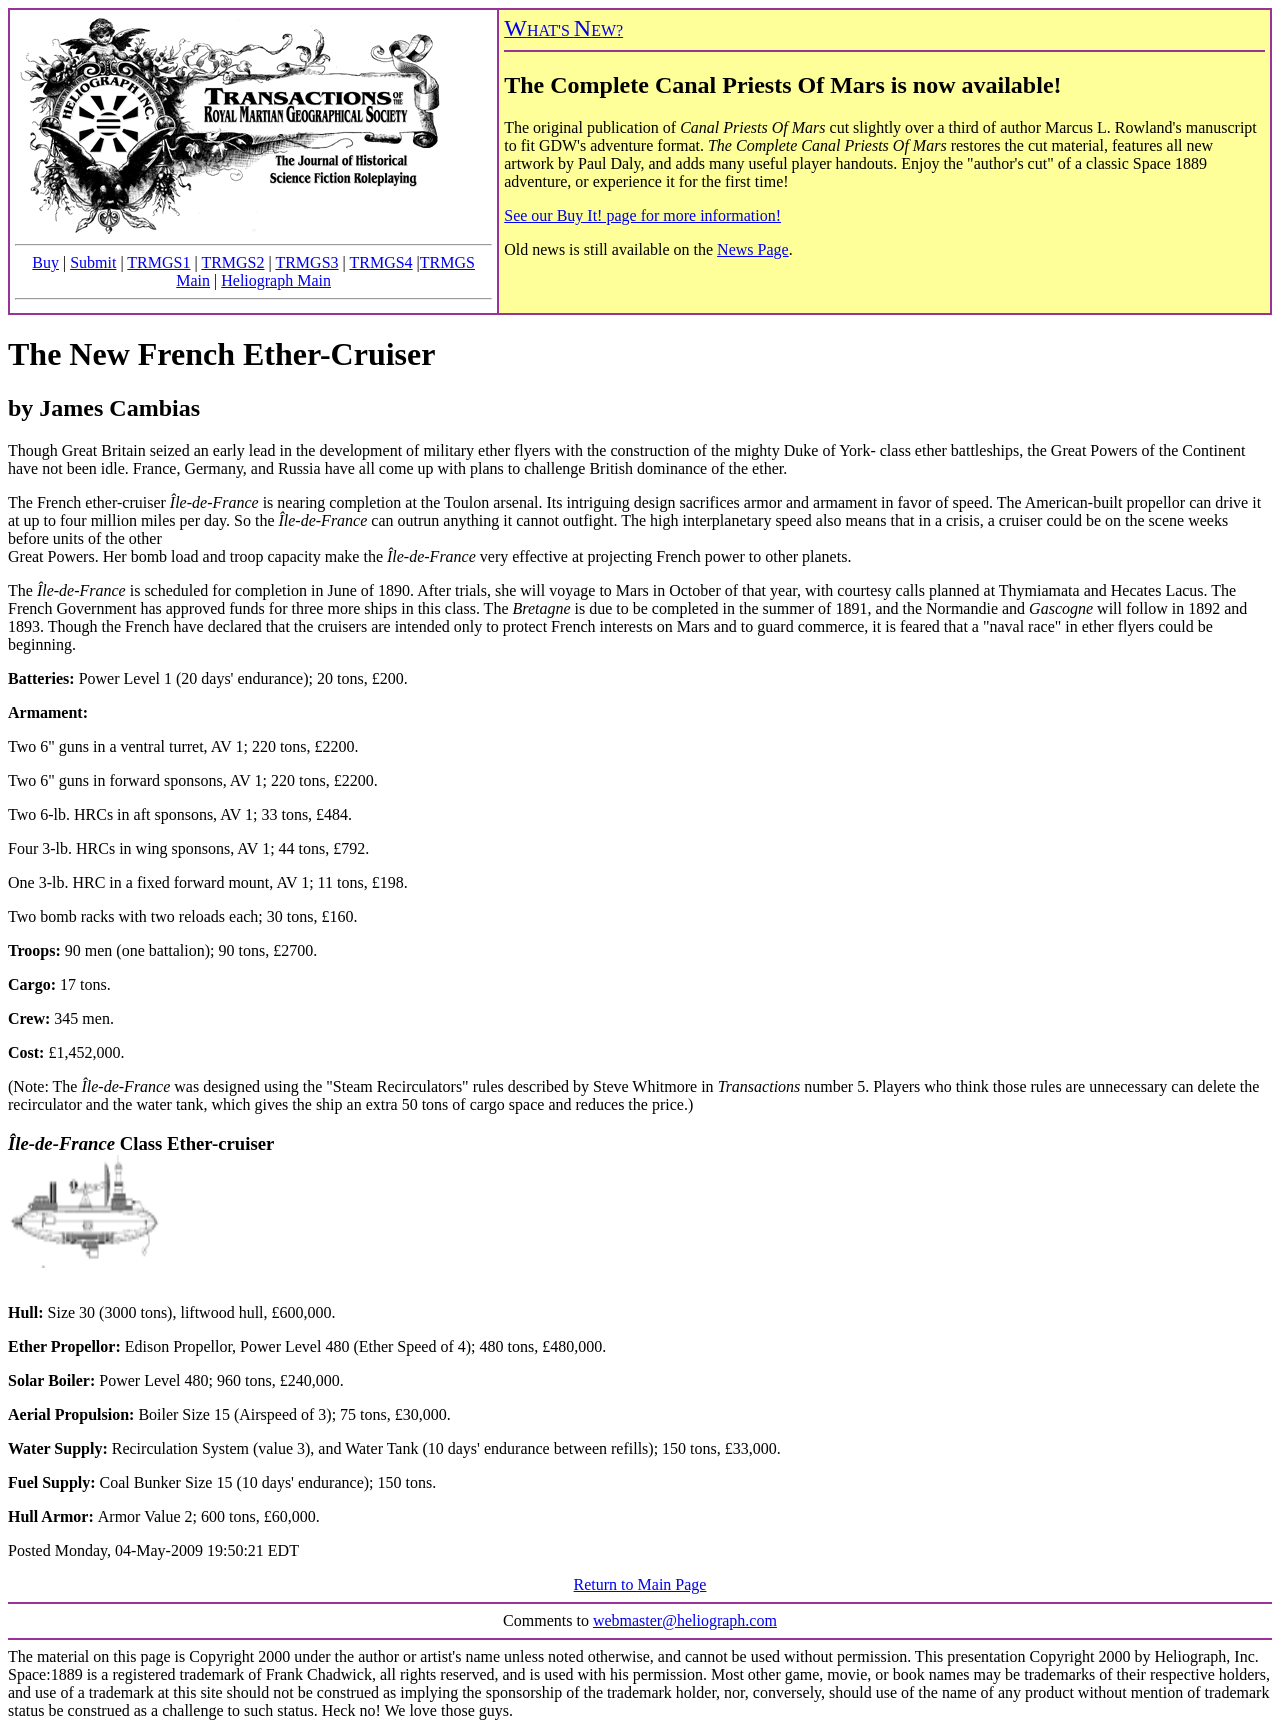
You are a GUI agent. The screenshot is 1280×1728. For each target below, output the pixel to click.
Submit (93, 262)
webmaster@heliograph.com (685, 1620)
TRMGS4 (380, 262)
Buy (45, 262)
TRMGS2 (232, 262)
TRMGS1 (158, 262)
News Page (753, 249)
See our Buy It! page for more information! (642, 215)
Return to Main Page (640, 1584)
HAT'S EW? (563, 30)
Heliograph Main (276, 280)
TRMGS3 (306, 262)
